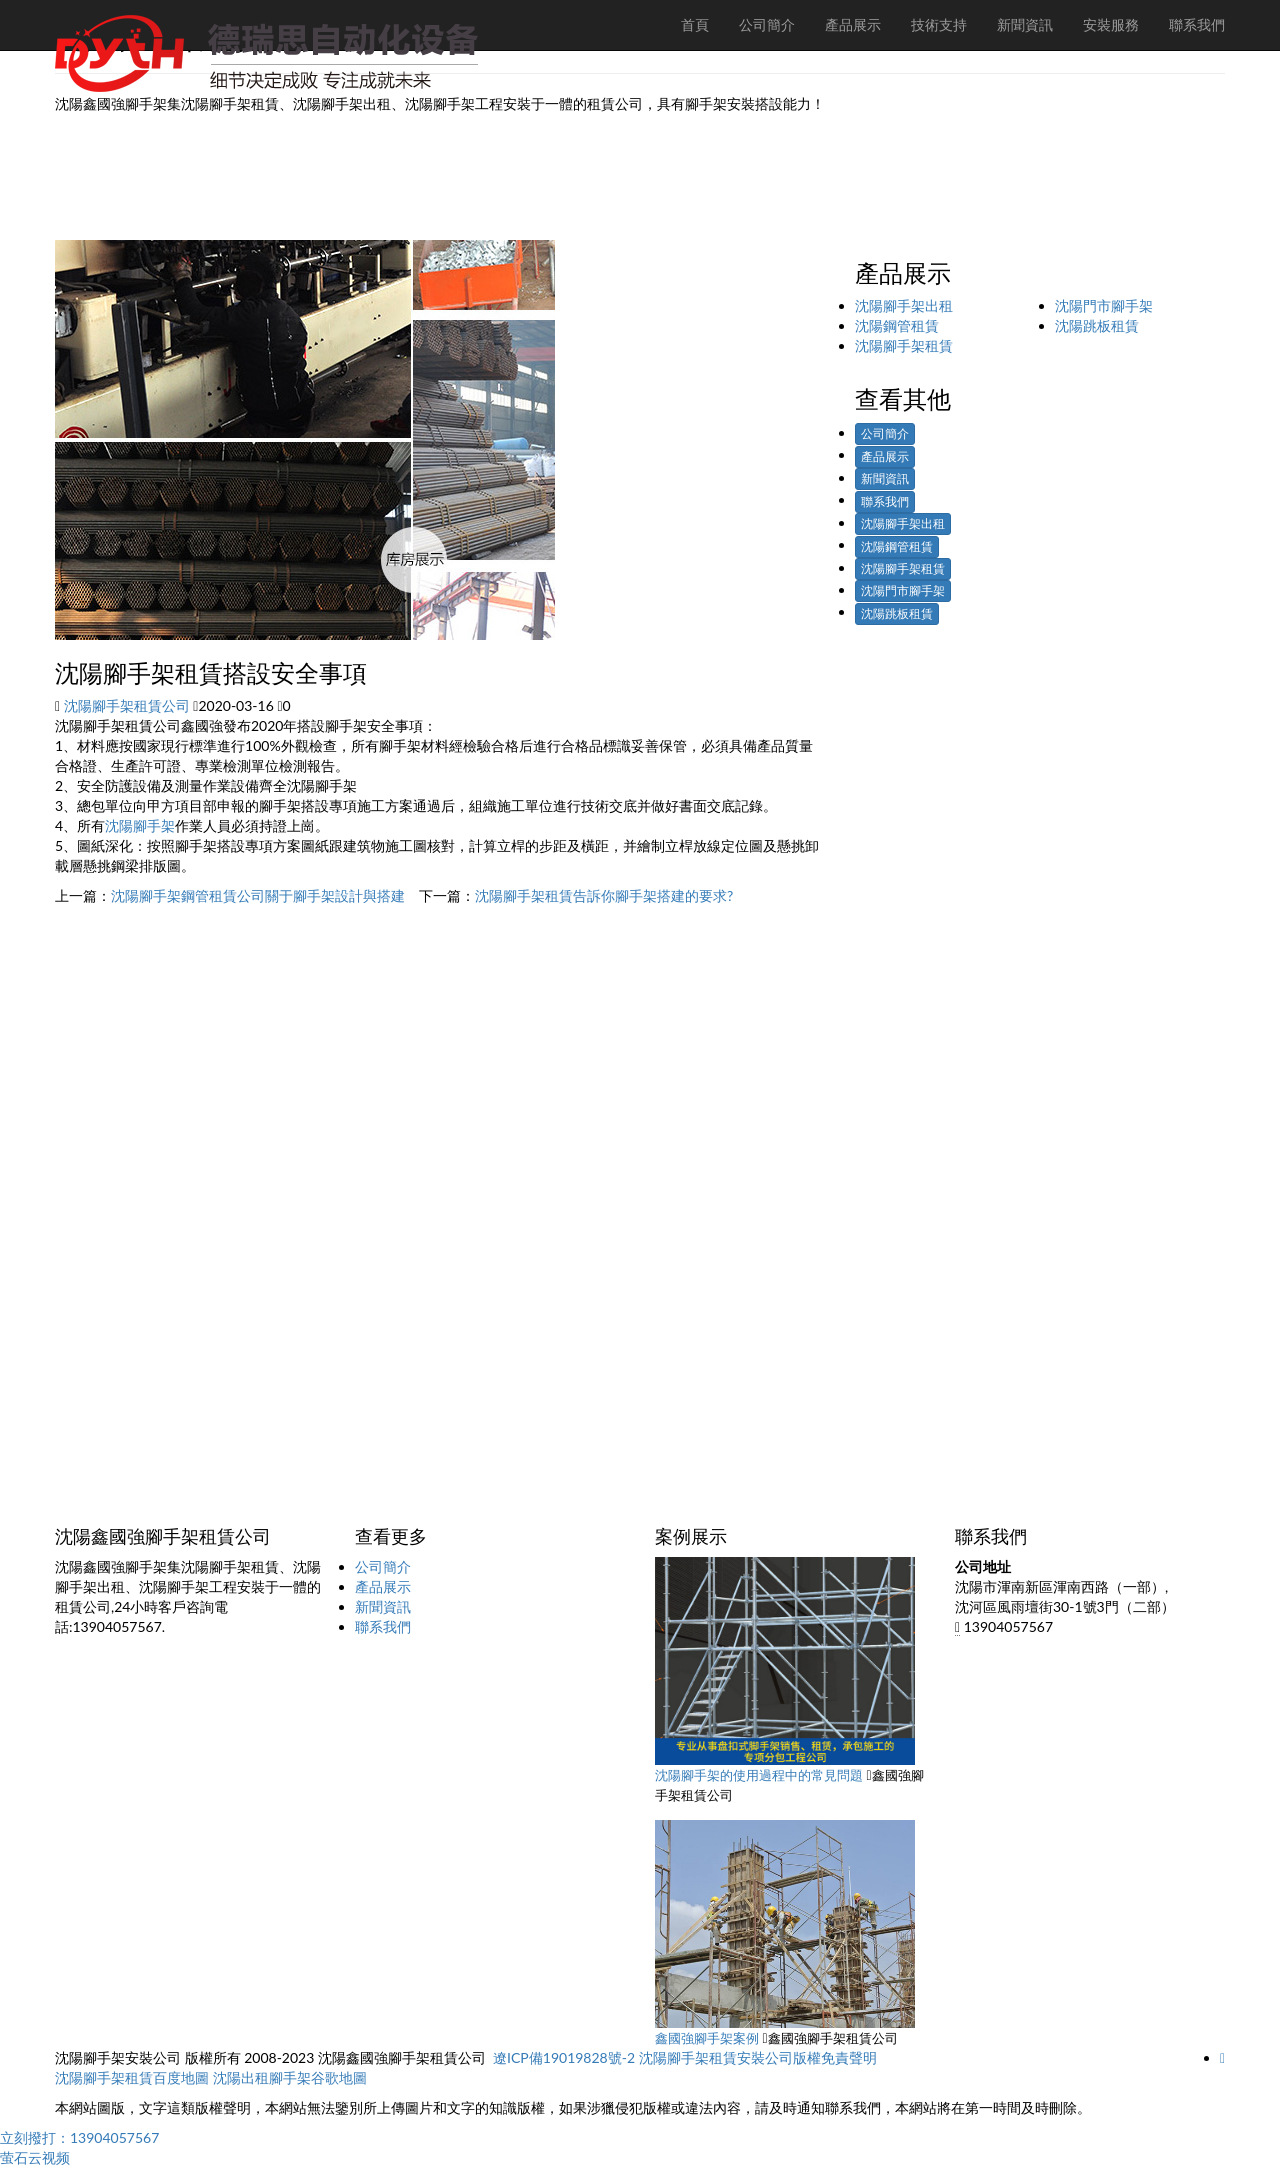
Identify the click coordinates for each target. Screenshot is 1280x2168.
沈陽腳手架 (140, 825)
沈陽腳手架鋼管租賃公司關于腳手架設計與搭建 (258, 895)
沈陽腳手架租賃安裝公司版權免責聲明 (758, 2057)
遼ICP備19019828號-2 (564, 2057)
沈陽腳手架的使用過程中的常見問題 (759, 1775)
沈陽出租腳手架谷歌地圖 (290, 2077)
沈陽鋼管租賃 (897, 325)
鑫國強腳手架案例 (707, 2038)
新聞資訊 (885, 478)
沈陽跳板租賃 (1097, 325)
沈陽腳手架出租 (904, 305)
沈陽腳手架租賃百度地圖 (132, 2077)
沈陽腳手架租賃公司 (127, 705)
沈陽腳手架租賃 (904, 345)
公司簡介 (885, 433)
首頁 (695, 24)
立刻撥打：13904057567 (79, 2137)
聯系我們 (885, 501)
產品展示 (885, 456)
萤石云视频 (35, 2157)
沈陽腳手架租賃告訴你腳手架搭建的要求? (604, 895)
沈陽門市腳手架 (1104, 305)
